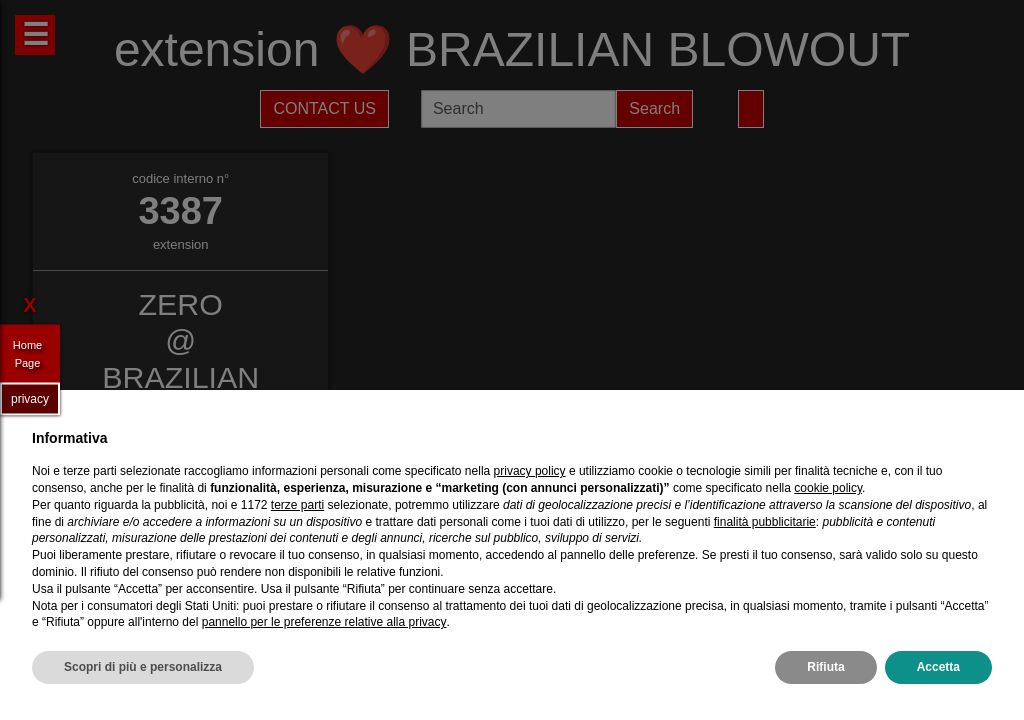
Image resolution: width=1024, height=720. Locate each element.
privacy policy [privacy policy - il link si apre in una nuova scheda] (530, 471)
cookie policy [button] (828, 488)
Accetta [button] (938, 667)
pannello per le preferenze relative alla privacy (324, 622)
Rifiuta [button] (825, 667)
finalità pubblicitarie (765, 522)
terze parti (297, 505)
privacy (30, 398)
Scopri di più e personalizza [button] (143, 667)
